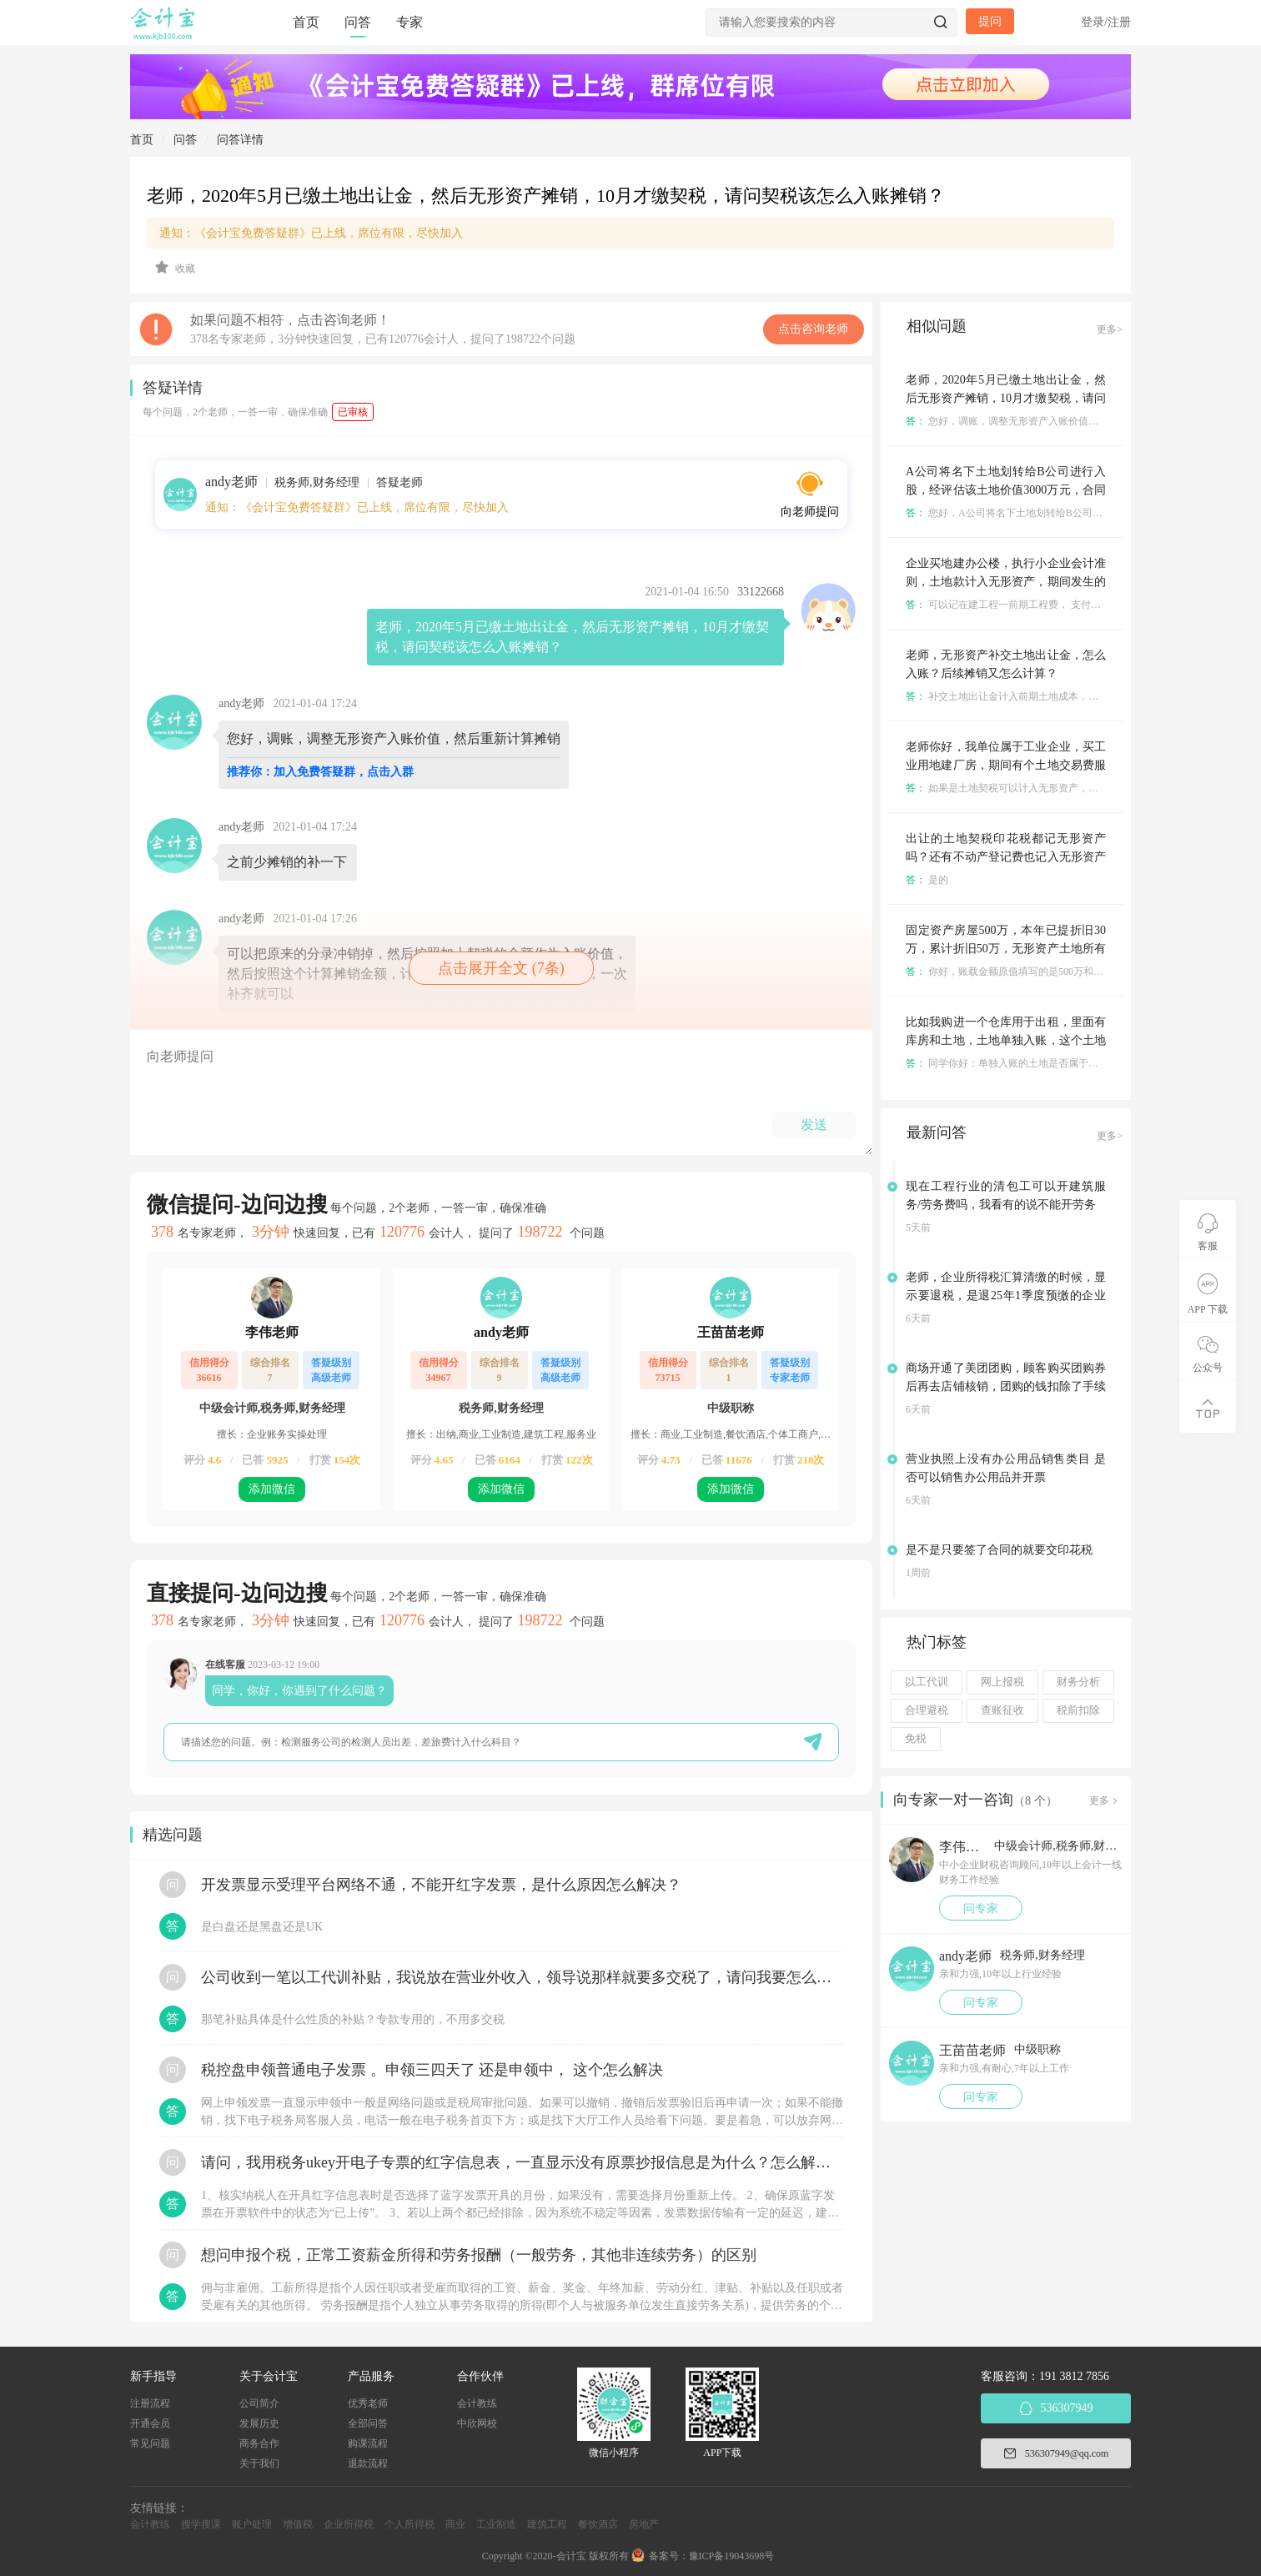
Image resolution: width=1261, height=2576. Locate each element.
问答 (357, 22)
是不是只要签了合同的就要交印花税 (999, 1550)
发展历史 (259, 2423)
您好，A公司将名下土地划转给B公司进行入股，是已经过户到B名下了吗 (1077, 513)
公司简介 (259, 2403)
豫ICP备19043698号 (732, 2556)
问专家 (980, 1908)
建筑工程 (547, 2524)
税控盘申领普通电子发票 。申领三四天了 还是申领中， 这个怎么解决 (432, 2069)
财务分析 (1078, 1682)
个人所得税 (409, 2524)
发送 (814, 1124)
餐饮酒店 (598, 2524)
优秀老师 (368, 2403)
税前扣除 (1078, 1710)
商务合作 (259, 2443)
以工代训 (926, 1682)
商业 (455, 2524)
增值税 (298, 2524)
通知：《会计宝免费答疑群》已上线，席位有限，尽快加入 (311, 233)
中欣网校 (477, 2423)
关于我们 (259, 2463)
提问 (990, 21)
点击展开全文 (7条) (501, 968)
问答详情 (240, 139)
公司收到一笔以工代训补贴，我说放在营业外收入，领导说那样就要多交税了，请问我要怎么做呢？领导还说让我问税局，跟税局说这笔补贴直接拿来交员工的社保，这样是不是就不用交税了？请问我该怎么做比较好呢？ (522, 1977)
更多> (1110, 329)
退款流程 (368, 2463)
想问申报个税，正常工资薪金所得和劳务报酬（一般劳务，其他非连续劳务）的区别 (478, 2255)
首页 (306, 22)
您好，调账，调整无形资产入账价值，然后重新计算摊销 (1042, 421)
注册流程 (150, 2403)
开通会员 (150, 2423)
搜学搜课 (201, 2524)
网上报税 (1002, 1682)
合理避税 (926, 1710)
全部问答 (368, 2423)
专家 (409, 22)
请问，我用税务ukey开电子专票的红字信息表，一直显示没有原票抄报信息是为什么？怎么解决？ (522, 2162)
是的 (927, 880)
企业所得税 (349, 2524)
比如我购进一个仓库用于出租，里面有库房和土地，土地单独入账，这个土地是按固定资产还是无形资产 (1006, 1040)
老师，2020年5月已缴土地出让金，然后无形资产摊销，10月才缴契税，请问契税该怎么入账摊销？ (1006, 398)
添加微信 (272, 1489)
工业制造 (496, 2524)
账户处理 (252, 2524)
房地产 (644, 2524)
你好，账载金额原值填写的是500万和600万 (1012, 971)
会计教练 (477, 2403)
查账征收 (1002, 1710)
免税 (916, 1739)
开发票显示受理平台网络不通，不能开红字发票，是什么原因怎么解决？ (441, 1884)
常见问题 (150, 2443)
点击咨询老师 (813, 329)
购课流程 (368, 2443)
